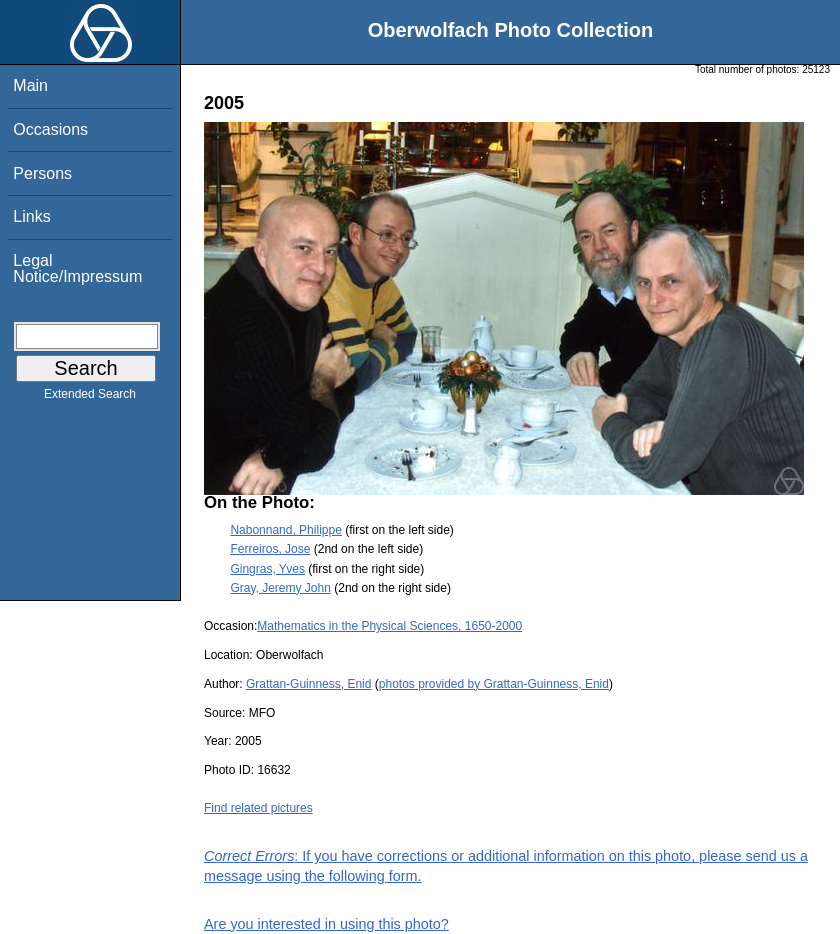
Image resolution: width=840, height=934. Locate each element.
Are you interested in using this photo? (326, 924)
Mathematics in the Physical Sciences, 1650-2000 (389, 626)
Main (30, 85)
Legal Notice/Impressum (77, 268)
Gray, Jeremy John (280, 588)
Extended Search (90, 398)
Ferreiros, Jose (270, 549)
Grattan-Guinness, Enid (308, 684)
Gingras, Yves (267, 569)
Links (31, 216)
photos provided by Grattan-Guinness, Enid (494, 684)
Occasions (50, 129)
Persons (42, 173)
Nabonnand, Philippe (285, 530)
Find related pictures (258, 808)
